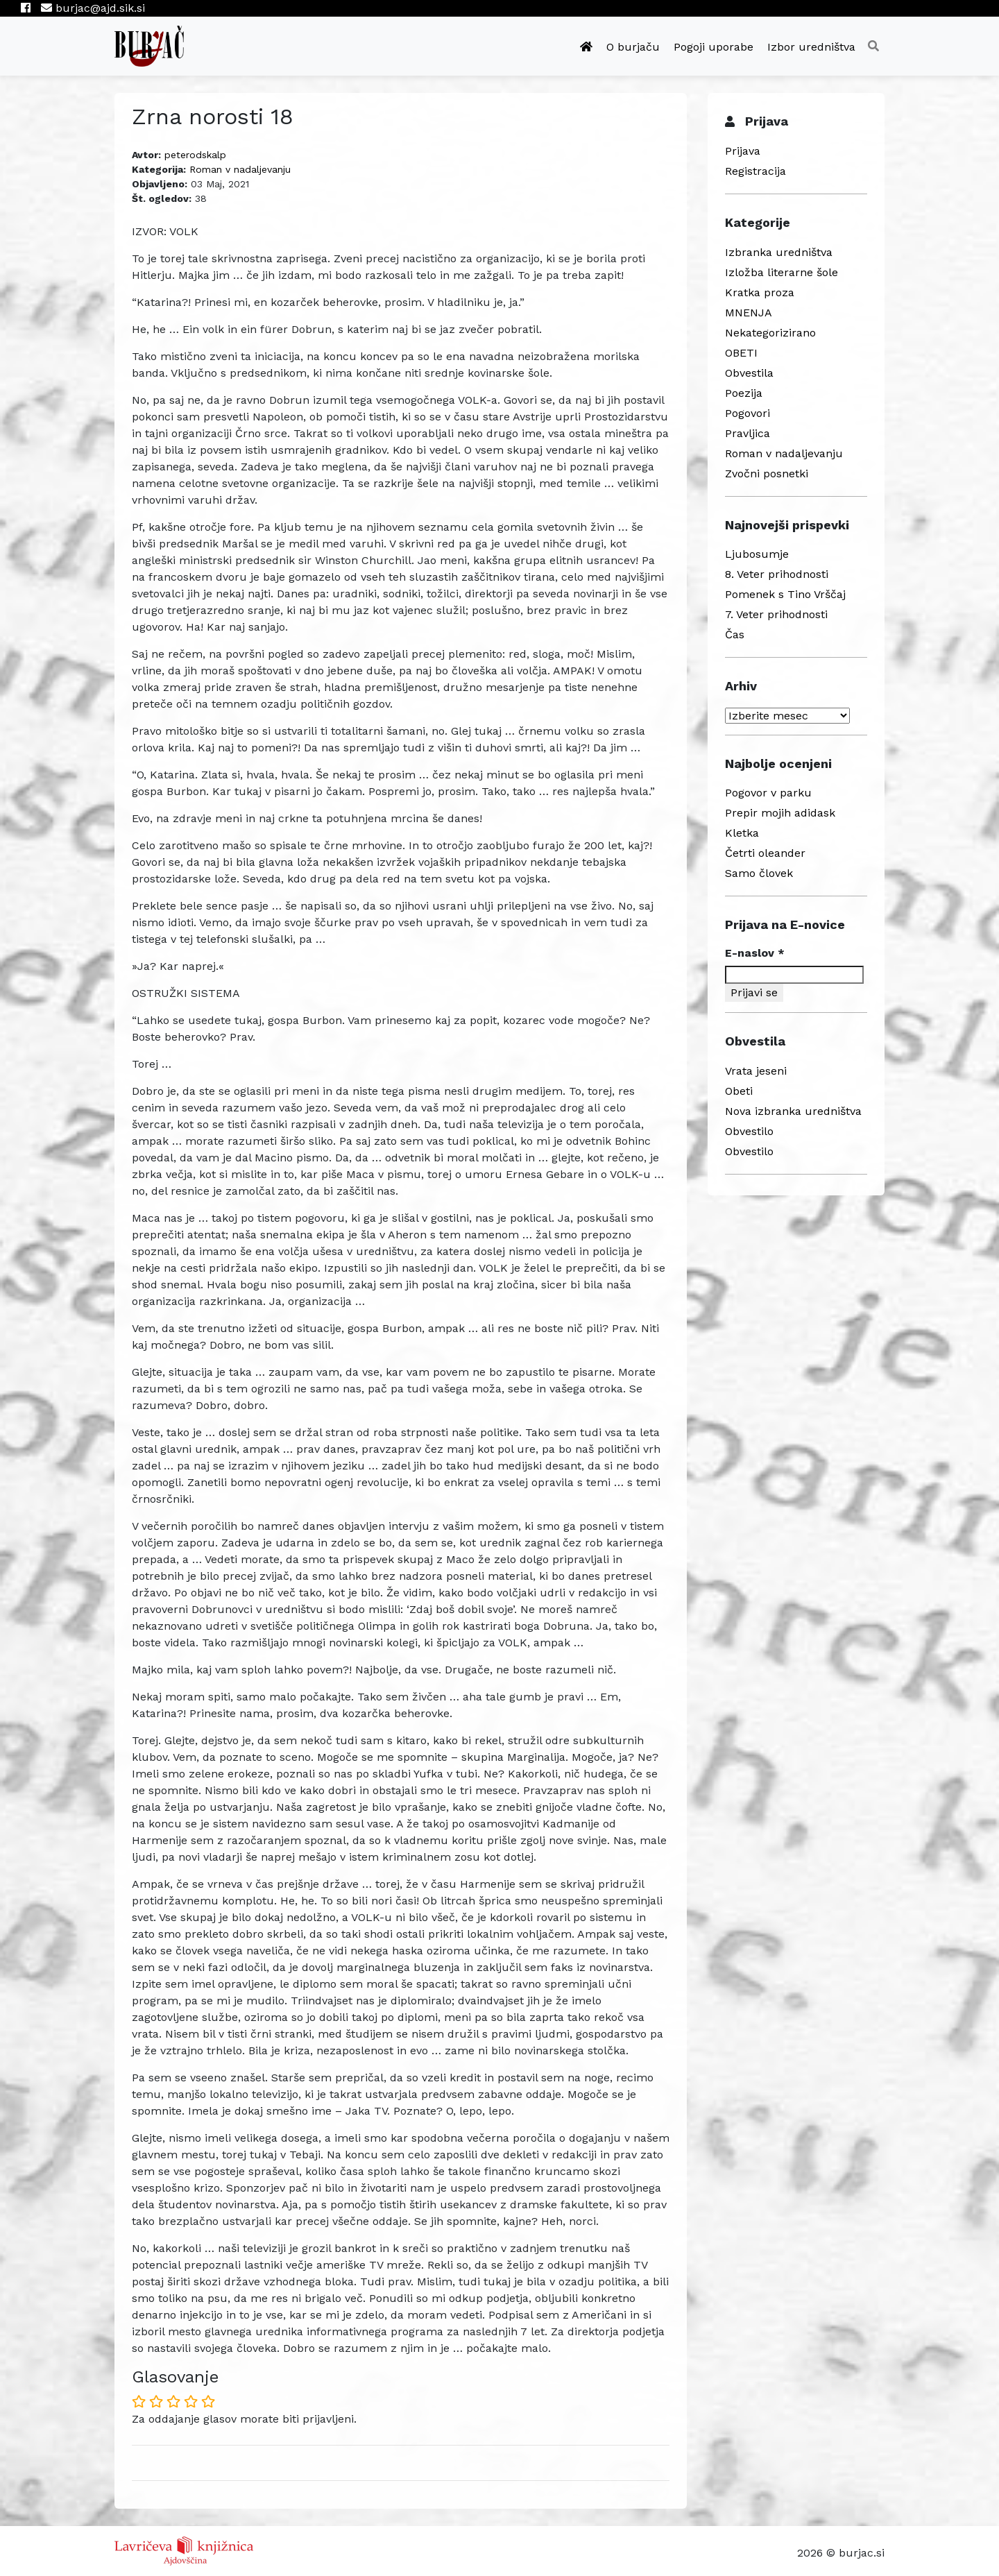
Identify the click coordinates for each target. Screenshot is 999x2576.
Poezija (743, 393)
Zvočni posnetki (766, 473)
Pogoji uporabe (713, 46)
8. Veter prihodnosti (776, 574)
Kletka (742, 832)
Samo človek (759, 873)
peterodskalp (195, 154)
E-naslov (755, 952)
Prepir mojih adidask (780, 812)
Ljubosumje (757, 554)
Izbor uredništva (811, 46)
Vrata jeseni (756, 1070)
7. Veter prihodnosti (776, 614)
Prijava (742, 150)
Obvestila (749, 372)
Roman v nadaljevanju (240, 169)
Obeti (739, 1091)
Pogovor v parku (768, 792)
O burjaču (633, 46)
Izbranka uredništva (778, 252)
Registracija (755, 171)
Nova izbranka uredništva (793, 1111)
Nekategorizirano (770, 332)
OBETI (741, 352)
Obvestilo (749, 1131)
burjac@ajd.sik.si (93, 8)
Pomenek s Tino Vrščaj (785, 594)
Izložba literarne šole (781, 272)
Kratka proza (759, 292)
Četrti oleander (765, 853)
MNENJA (748, 312)
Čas (734, 634)
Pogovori (747, 413)
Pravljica (747, 433)
